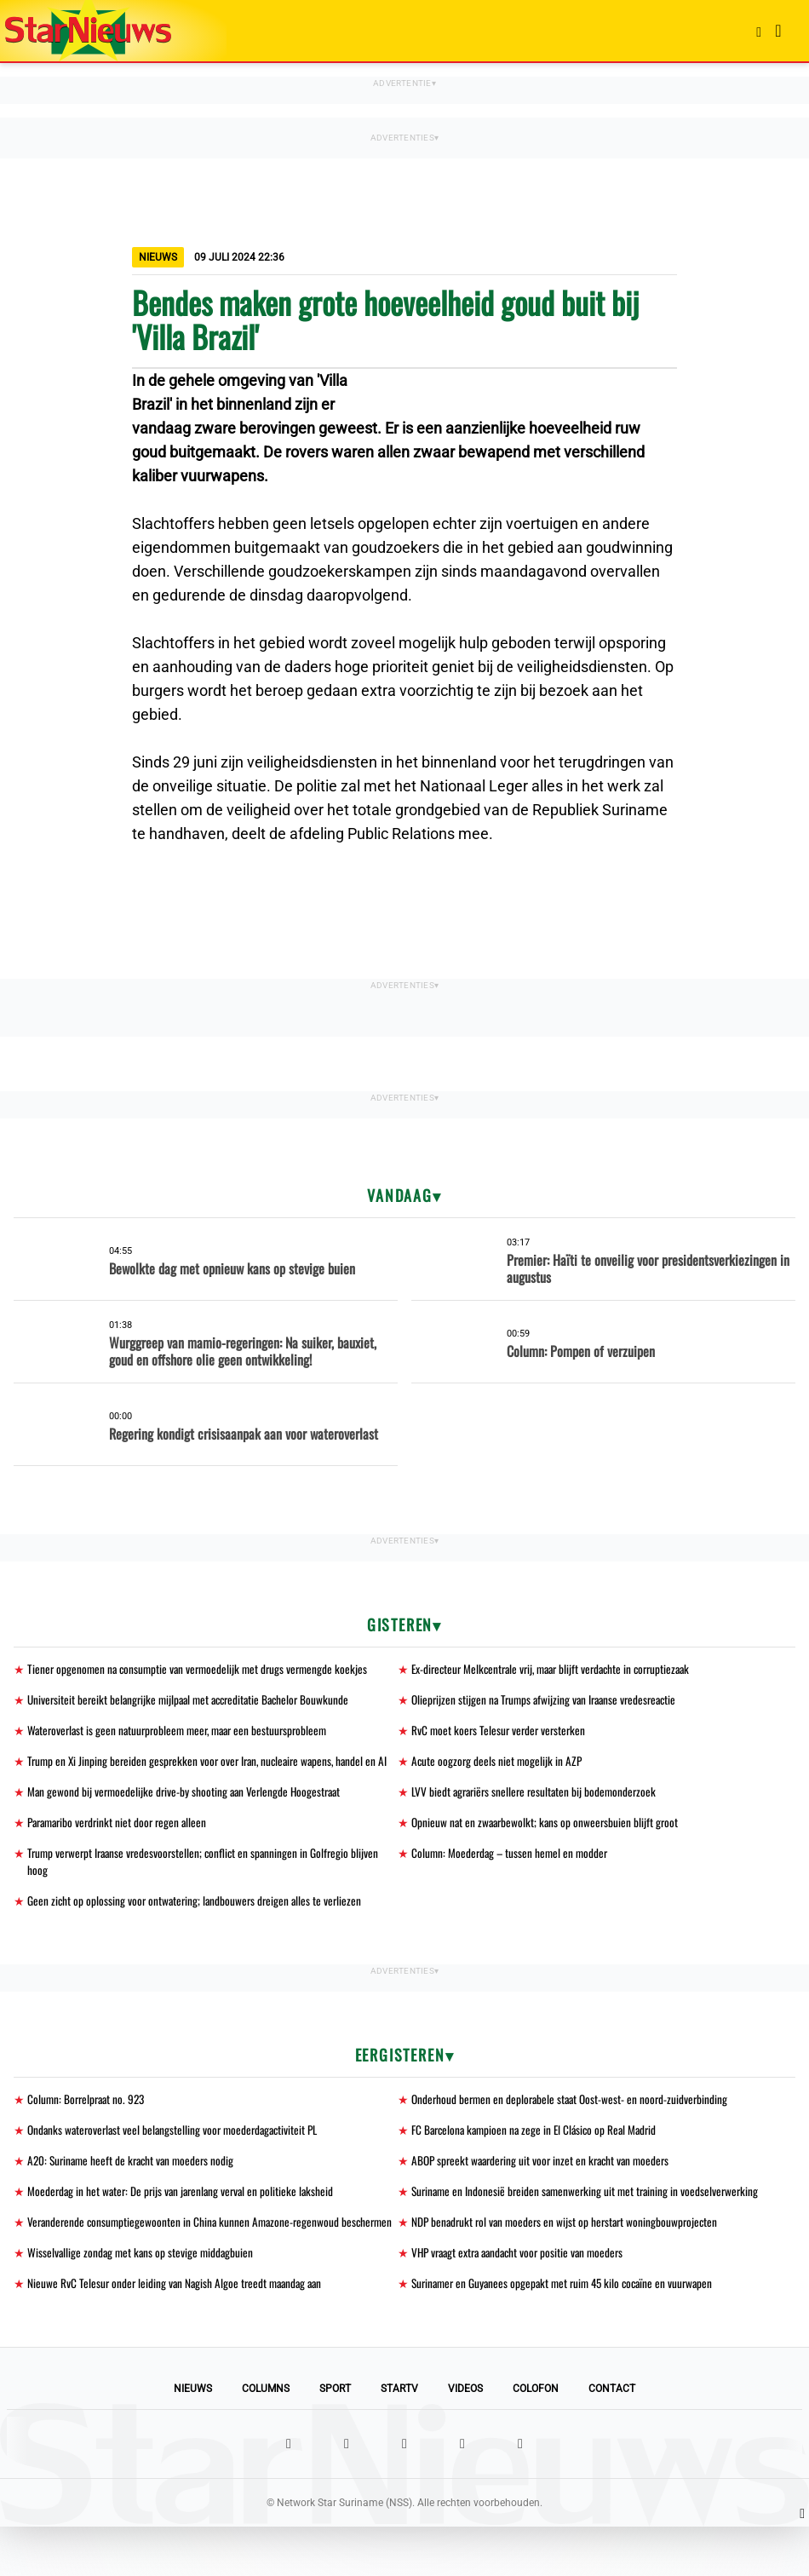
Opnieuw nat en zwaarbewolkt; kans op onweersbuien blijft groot (548, 1845)
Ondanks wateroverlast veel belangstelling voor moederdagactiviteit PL (178, 2156)
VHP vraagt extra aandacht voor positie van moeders (523, 2300)
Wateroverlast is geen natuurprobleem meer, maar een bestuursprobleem (184, 1732)
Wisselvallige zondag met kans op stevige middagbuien (142, 2300)
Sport (335, 2438)
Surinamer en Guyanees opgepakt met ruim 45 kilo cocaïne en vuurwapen (568, 2332)
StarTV (399, 2438)
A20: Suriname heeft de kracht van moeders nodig (135, 2188)
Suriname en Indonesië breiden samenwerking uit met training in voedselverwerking (590, 2219)
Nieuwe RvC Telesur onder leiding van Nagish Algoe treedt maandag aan (178, 2332)
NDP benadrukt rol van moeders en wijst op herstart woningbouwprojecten (569, 2251)
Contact (611, 2438)
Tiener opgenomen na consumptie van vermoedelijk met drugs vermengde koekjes (202, 1669)
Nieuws (193, 2438)
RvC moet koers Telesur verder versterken (501, 1732)
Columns (266, 2438)
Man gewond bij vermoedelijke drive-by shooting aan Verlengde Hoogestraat (188, 1813)
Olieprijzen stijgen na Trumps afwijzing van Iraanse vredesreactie (549, 1701)
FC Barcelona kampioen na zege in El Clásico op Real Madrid (539, 2156)
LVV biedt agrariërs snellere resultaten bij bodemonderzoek (538, 1813)
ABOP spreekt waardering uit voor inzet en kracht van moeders (545, 2188)
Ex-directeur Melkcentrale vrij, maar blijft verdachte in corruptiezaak (559, 1669)
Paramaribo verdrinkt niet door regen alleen (121, 1845)
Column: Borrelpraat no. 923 (89, 2125)
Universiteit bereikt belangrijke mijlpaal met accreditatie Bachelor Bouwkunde (195, 1701)
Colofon (536, 2438)
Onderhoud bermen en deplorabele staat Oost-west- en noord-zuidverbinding (574, 2125)
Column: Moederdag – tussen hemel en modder (512, 1876)
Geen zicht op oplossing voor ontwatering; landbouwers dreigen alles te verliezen (198, 1926)
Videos (465, 2438)
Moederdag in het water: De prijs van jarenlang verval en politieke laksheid (185, 2219)
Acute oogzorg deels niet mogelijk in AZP (498, 1764)
